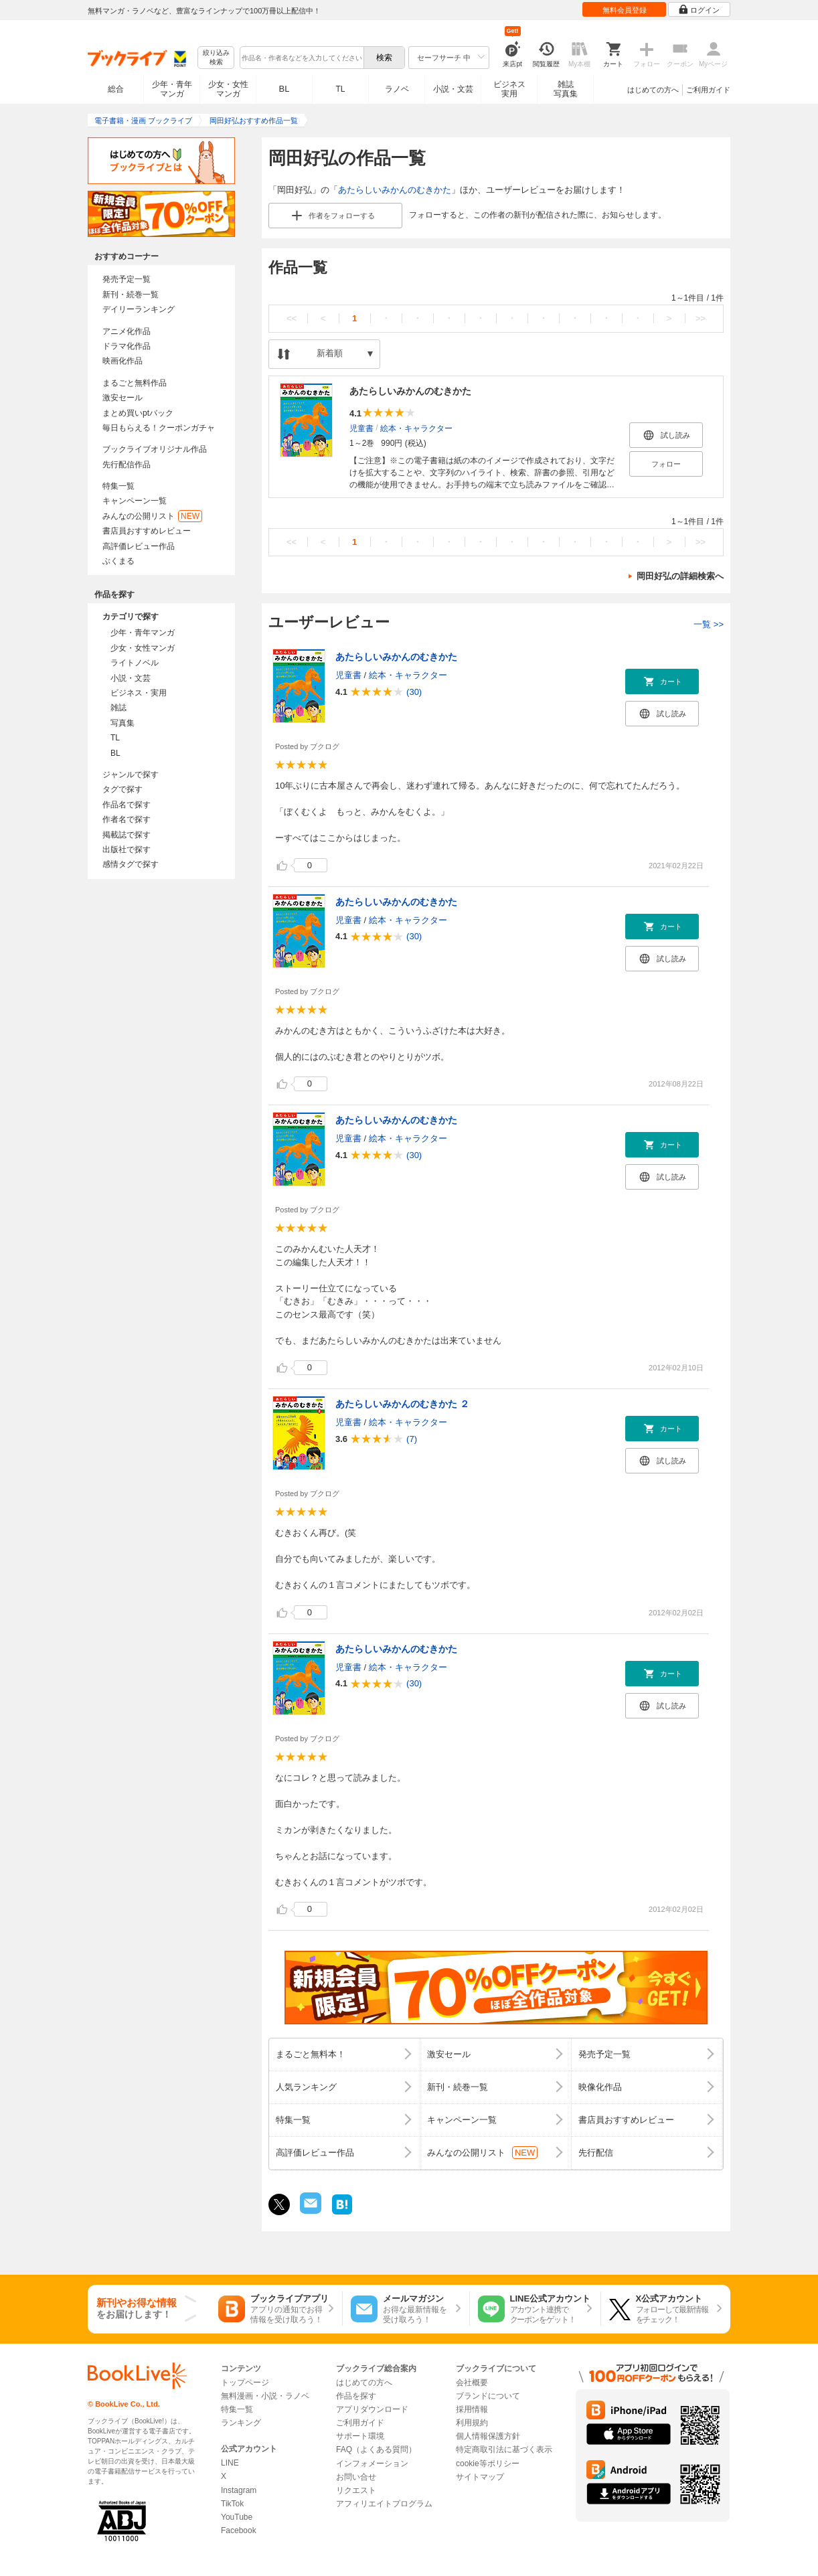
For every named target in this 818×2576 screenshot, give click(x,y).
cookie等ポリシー (487, 2463)
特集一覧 (118, 486)
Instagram (238, 2490)
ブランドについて (488, 2396)
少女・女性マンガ (228, 89)
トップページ (245, 2382)
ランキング (241, 2422)
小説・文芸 (453, 89)
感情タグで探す (130, 864)
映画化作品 (122, 361)
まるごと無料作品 (134, 383)
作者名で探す (126, 819)
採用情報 (472, 2409)
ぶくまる (118, 561)
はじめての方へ (653, 90)
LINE (230, 2463)
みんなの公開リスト (152, 516)
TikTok (232, 2503)
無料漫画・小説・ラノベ (265, 2396)
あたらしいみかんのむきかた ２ (402, 1403)
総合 (116, 89)
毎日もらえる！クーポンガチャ (158, 427)
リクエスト (356, 2490)
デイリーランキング (138, 309)
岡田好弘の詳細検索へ (680, 576)
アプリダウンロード (372, 2409)
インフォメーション (372, 2463)
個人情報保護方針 (488, 2436)
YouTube (236, 2517)
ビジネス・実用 (138, 693)
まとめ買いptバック (137, 413)
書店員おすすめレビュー (146, 531)
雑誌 (118, 707)
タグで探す (122, 789)
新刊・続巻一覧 (130, 294)
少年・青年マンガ (172, 89)
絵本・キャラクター (416, 428)
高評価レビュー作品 (138, 546)
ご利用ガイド (708, 90)
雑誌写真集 (566, 89)
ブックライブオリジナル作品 (154, 449)
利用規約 (472, 2422)
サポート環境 (360, 2436)
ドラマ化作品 (126, 346)
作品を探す (356, 2396)
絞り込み (216, 58)
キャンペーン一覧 (134, 500)
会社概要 (472, 2382)
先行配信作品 (126, 464)
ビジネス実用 (509, 89)
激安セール (122, 397)
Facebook (238, 2530)
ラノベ (397, 89)
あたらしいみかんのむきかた (394, 190)
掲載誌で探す (126, 834)
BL (284, 89)
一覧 (708, 624)
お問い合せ (356, 2477)
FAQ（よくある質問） (376, 2449)
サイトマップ (480, 2477)
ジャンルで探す (130, 774)
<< (292, 318)
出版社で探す (126, 849)
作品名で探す (126, 804)
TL (340, 89)
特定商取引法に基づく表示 (504, 2449)
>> (701, 318)
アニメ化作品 (126, 331)
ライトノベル (134, 662)
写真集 (122, 723)
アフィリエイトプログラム (384, 2503)
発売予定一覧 (126, 279)
